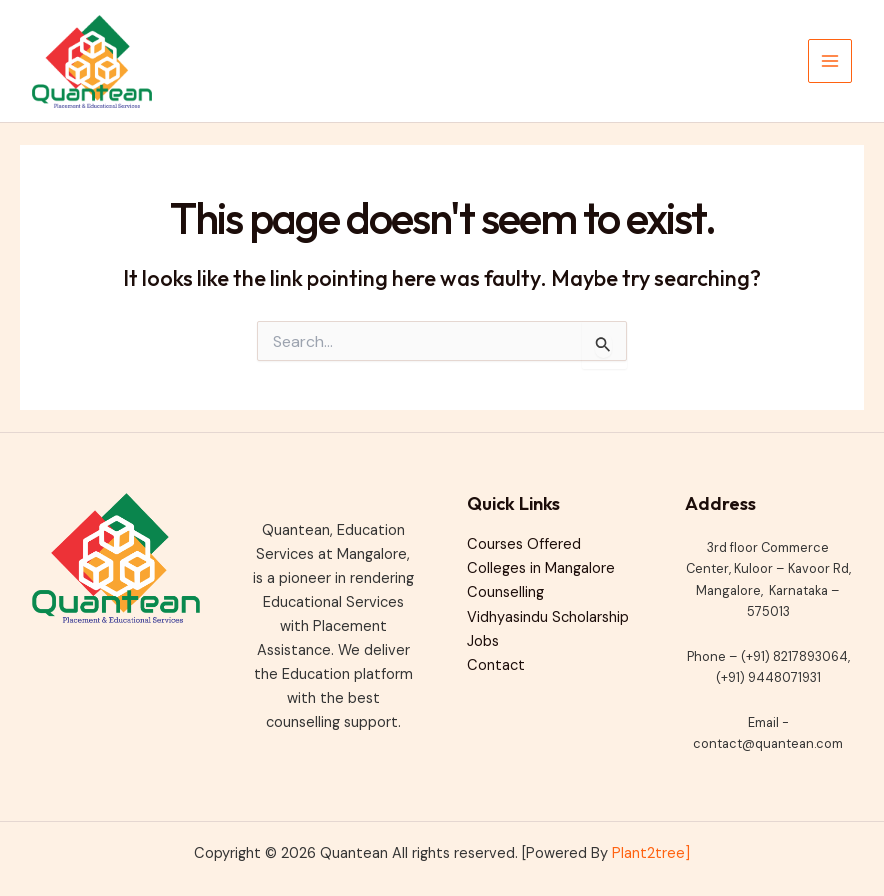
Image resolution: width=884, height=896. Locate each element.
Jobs (483, 641)
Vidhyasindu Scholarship (548, 617)
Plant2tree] (651, 853)
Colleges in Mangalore (541, 568)
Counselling (505, 592)
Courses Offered (524, 544)
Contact (496, 665)
